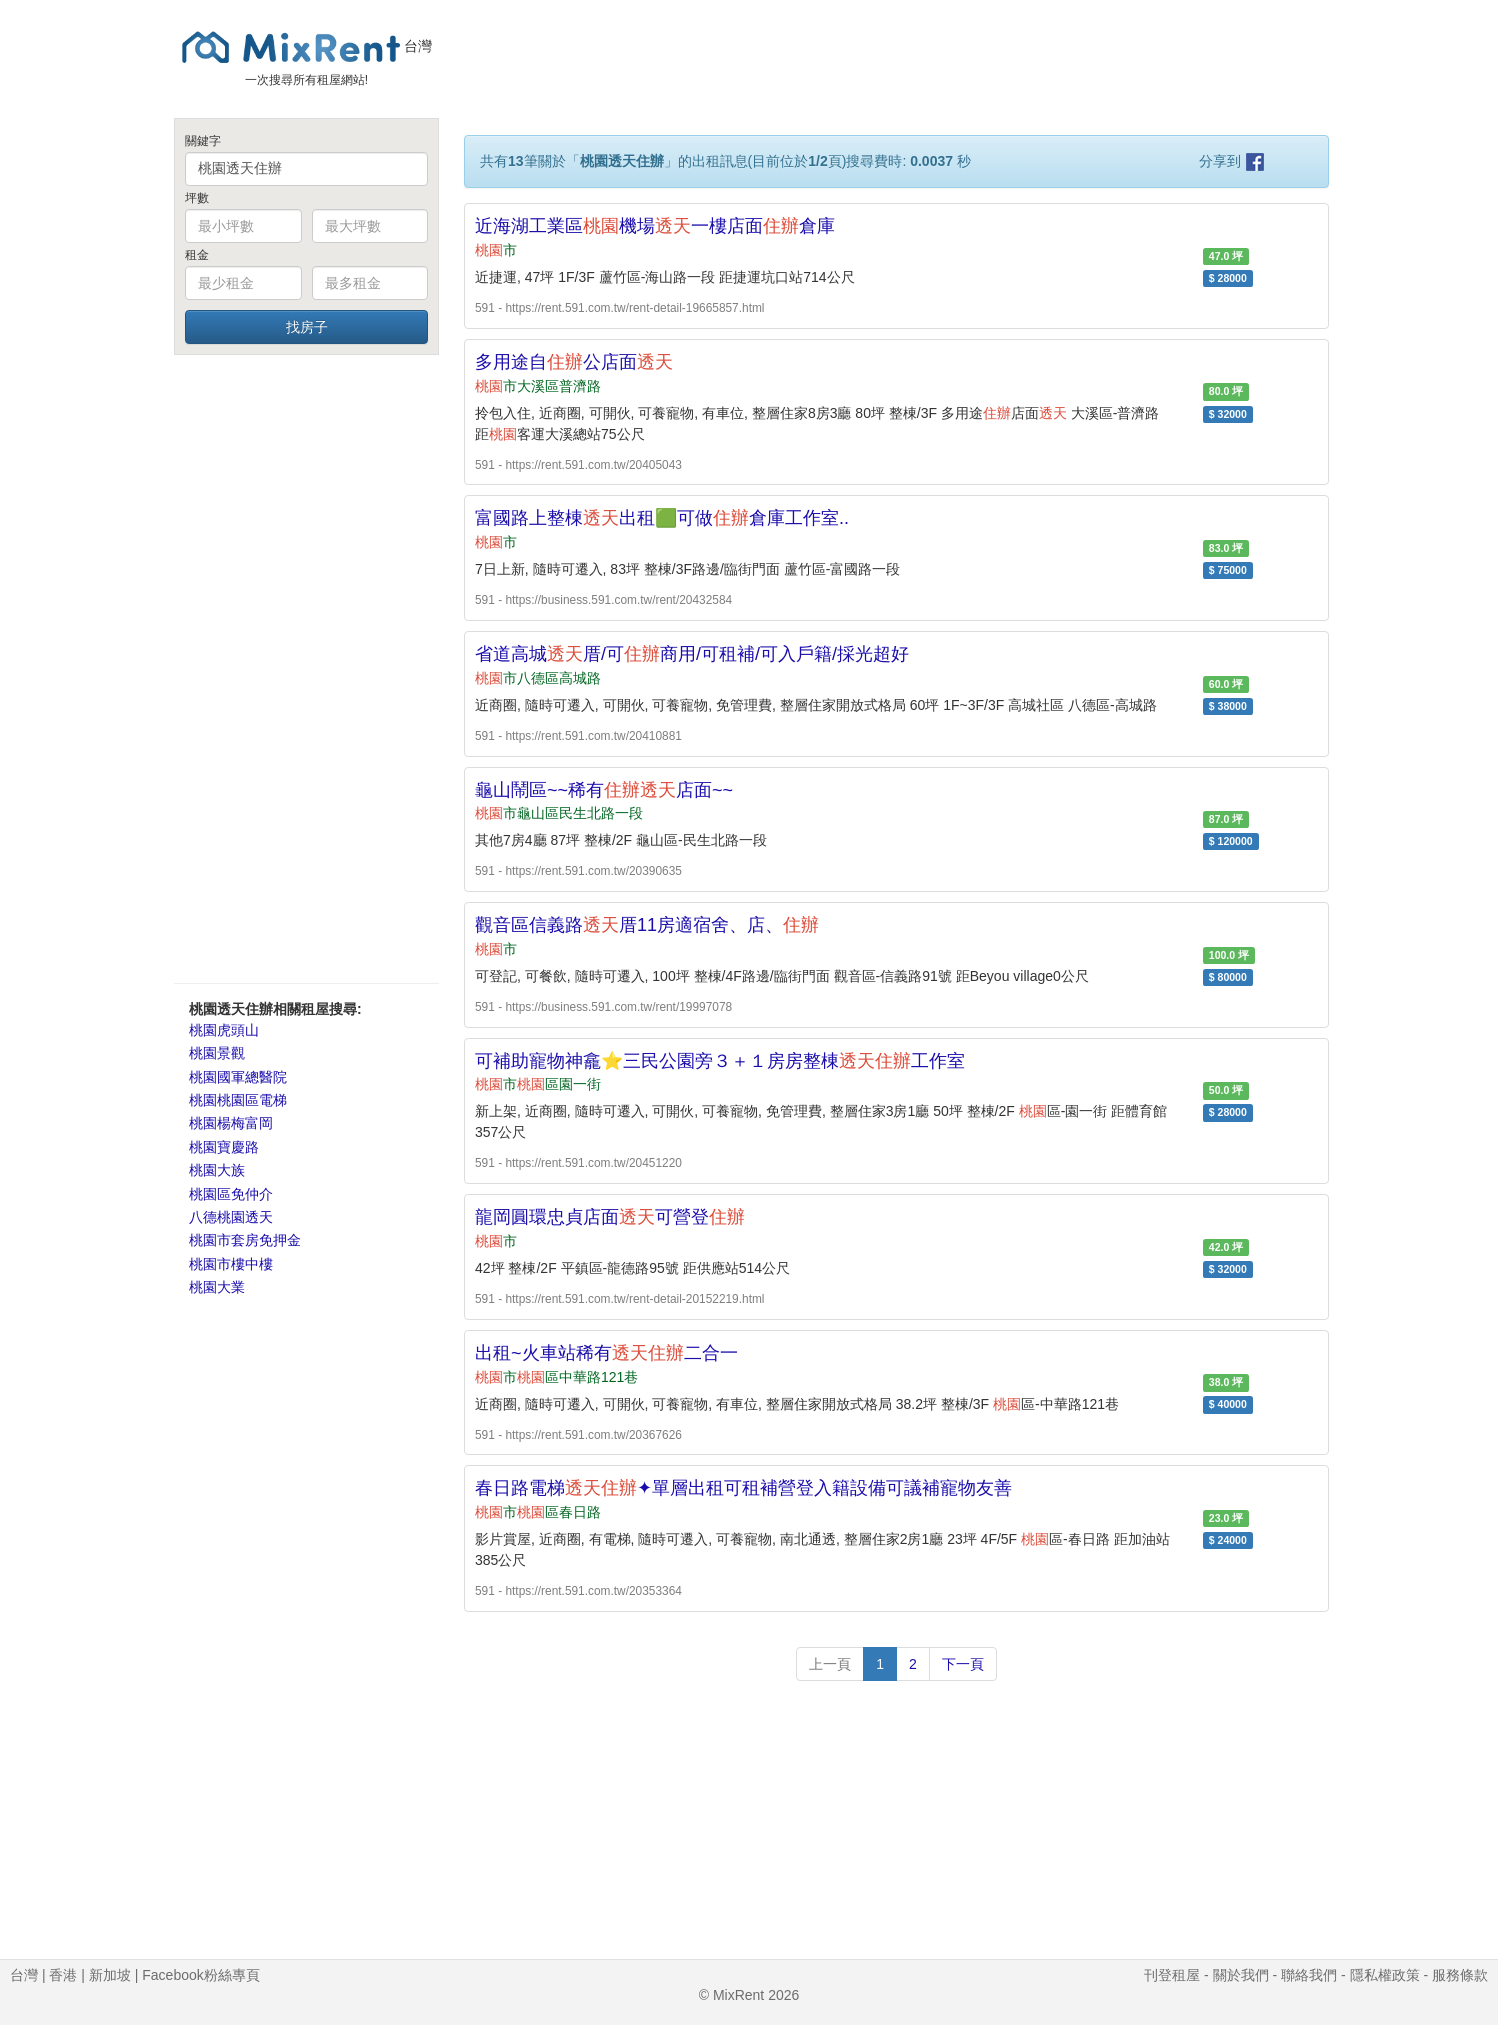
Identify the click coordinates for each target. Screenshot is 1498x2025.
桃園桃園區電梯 (238, 1100)
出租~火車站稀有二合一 (606, 1353)
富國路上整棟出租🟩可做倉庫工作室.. (662, 518)
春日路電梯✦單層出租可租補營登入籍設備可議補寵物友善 (743, 1488)
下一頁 (963, 1664)
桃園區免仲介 (231, 1194)
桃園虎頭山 (224, 1030)
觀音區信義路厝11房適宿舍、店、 (647, 925)
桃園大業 (217, 1287)
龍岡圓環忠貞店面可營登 (610, 1217)
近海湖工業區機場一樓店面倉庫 (655, 226)
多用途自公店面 (574, 362)
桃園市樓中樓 (231, 1264)
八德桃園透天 (231, 1217)
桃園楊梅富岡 (231, 1123)
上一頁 (830, 1664)
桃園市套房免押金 (245, 1240)
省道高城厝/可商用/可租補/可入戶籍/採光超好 (692, 654)
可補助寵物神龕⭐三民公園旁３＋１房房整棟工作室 (720, 1061)
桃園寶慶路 (224, 1147)
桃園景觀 (217, 1053)
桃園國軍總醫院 (238, 1077)
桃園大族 (217, 1170)
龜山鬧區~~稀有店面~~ (604, 790)
